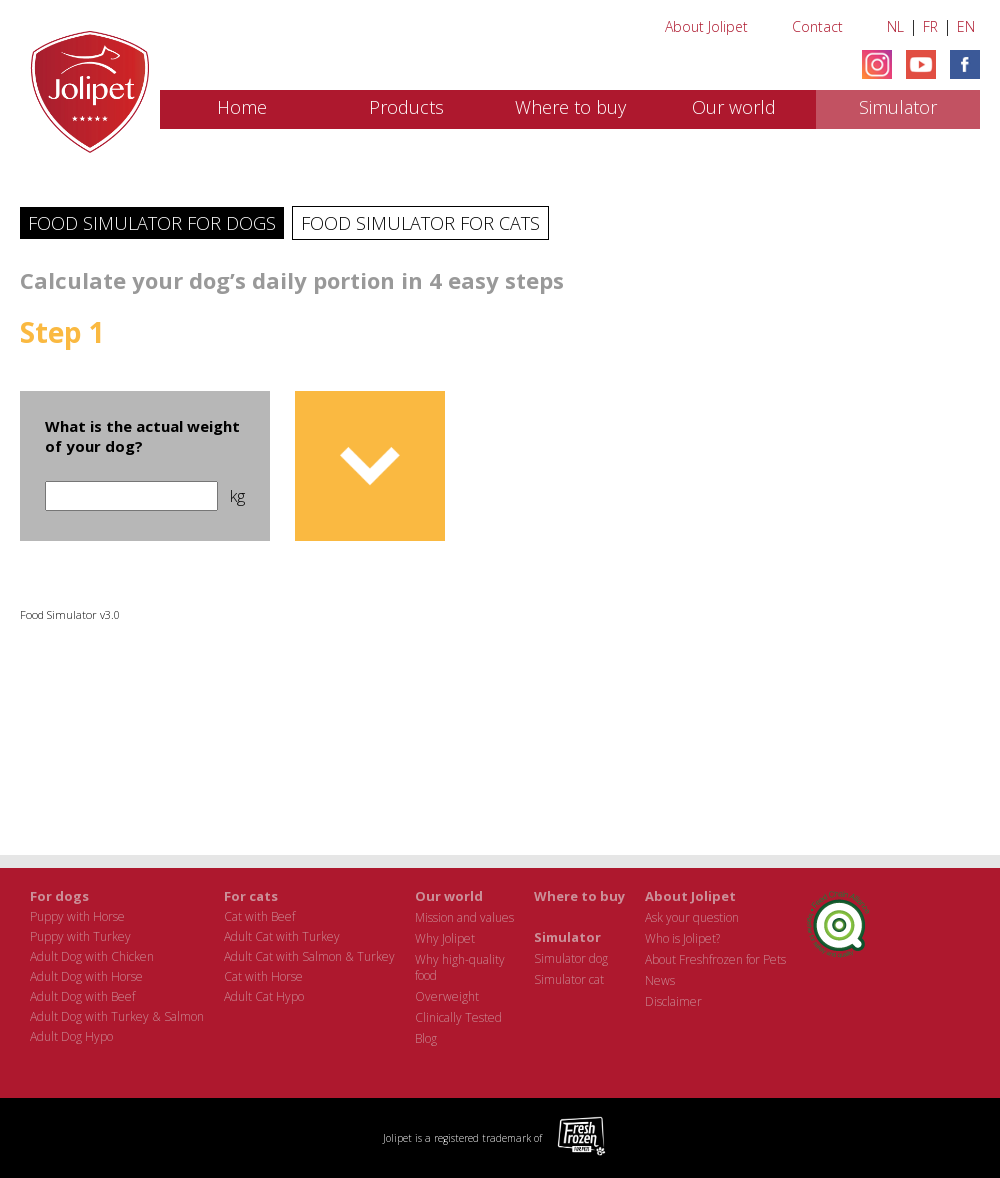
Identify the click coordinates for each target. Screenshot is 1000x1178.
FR (930, 26)
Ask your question (692, 917)
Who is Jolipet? (682, 938)
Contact (817, 26)
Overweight (447, 996)
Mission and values (464, 917)
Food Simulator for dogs (152, 223)
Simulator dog (571, 958)
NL (895, 26)
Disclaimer (673, 1001)
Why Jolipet (445, 938)
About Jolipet (706, 26)
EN (966, 26)
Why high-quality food (460, 967)
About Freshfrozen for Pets (715, 959)
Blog (426, 1038)
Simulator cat (569, 979)
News (660, 980)
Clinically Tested (458, 1017)
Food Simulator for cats (420, 223)
